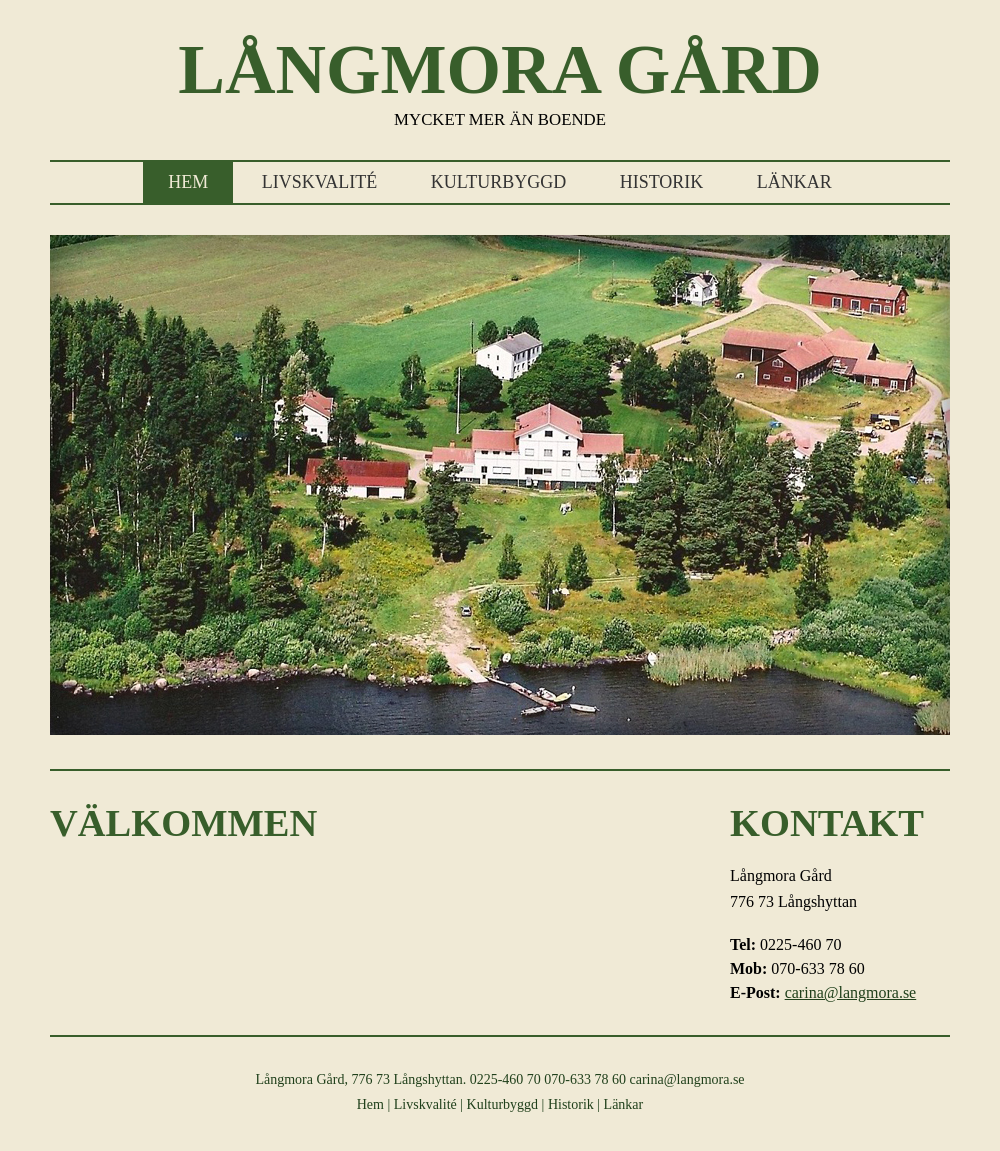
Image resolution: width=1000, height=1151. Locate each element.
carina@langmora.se (851, 992)
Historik (662, 182)
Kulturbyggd (498, 182)
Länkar (794, 182)
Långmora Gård (500, 69)
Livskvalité (320, 182)
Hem (188, 182)
